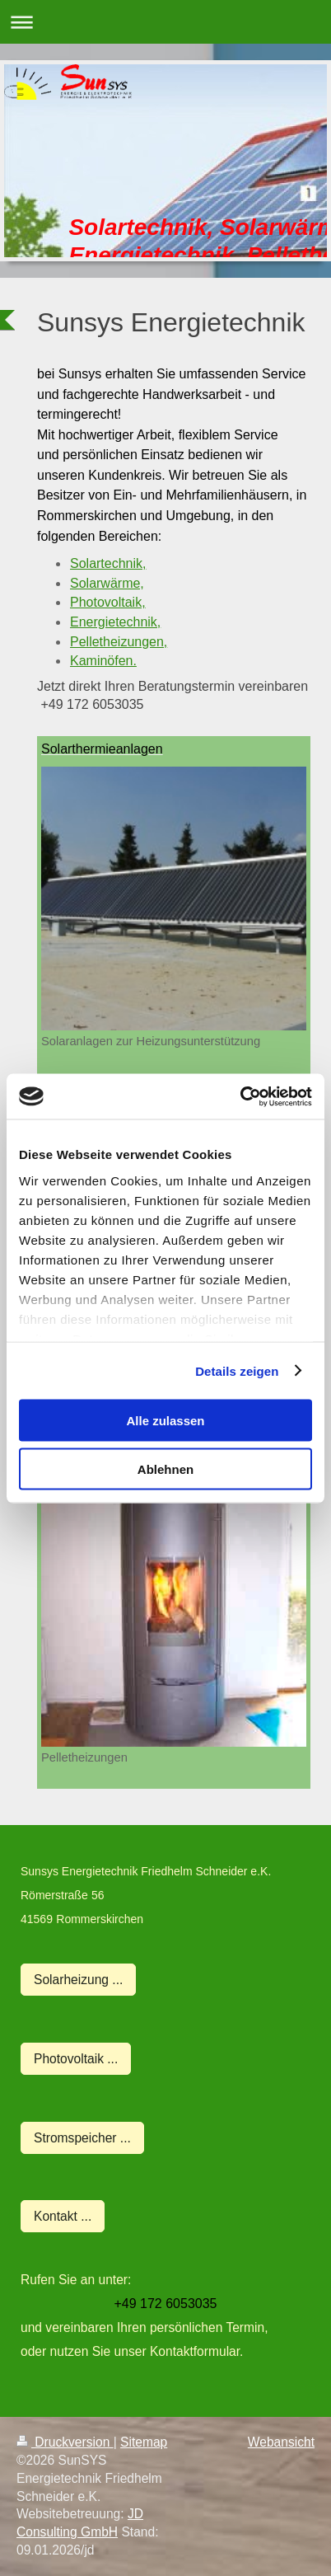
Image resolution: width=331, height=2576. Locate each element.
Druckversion (65, 2442)
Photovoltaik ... (76, 2059)
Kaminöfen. (103, 661)
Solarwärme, (107, 583)
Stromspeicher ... (82, 2138)
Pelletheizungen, (118, 642)
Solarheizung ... (78, 1980)
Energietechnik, (115, 622)
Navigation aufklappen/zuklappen (165, 22)
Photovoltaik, (108, 602)
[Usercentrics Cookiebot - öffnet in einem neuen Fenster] (240, 1096)
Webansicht (281, 2442)
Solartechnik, (108, 563)
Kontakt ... (62, 2216)
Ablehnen (165, 1469)
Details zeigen (236, 1370)
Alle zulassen (165, 1421)
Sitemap (143, 2442)
